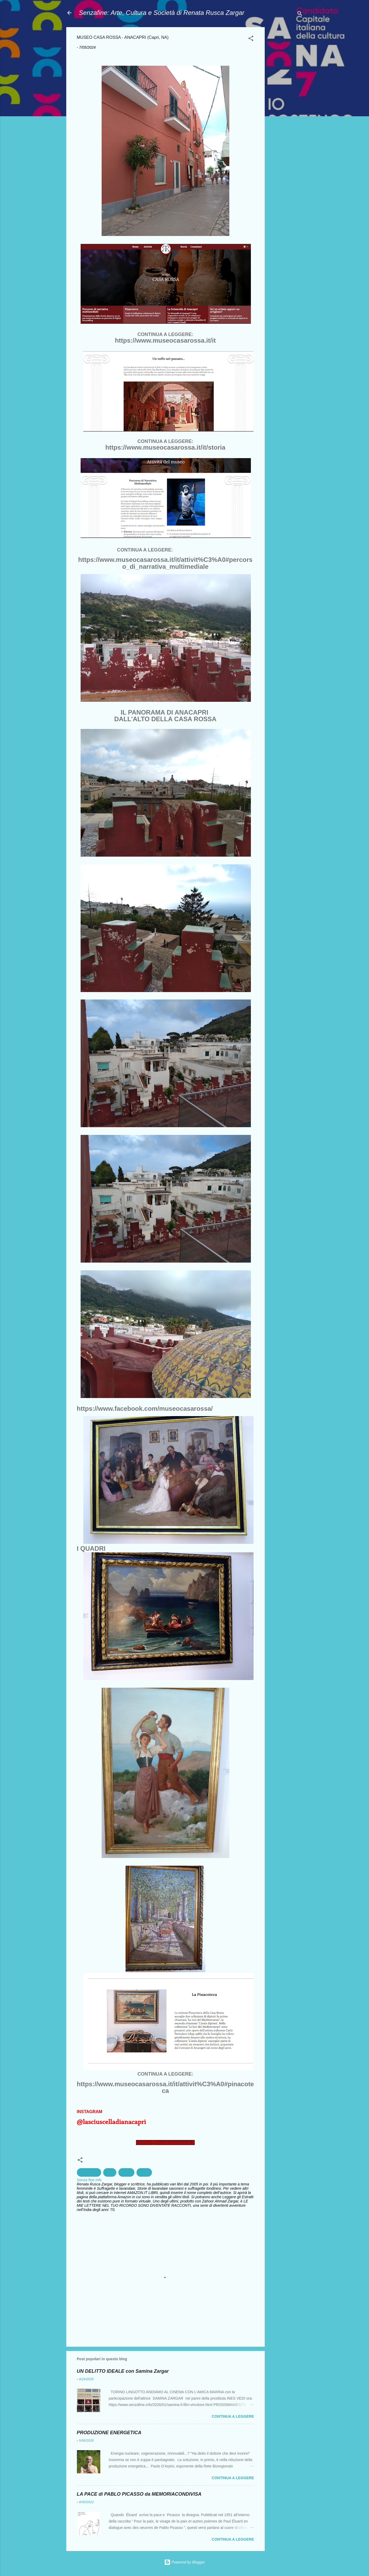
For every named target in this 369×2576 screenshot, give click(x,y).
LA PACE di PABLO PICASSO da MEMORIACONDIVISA (139, 2494)
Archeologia (89, 2172)
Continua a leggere (233, 2416)
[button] (251, 39)
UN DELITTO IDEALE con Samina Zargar (123, 2371)
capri (110, 2172)
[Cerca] (300, 14)
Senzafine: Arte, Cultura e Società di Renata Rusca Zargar (161, 12)
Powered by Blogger (184, 2562)
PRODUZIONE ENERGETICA (109, 2432)
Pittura (144, 2172)
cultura (126, 2172)
